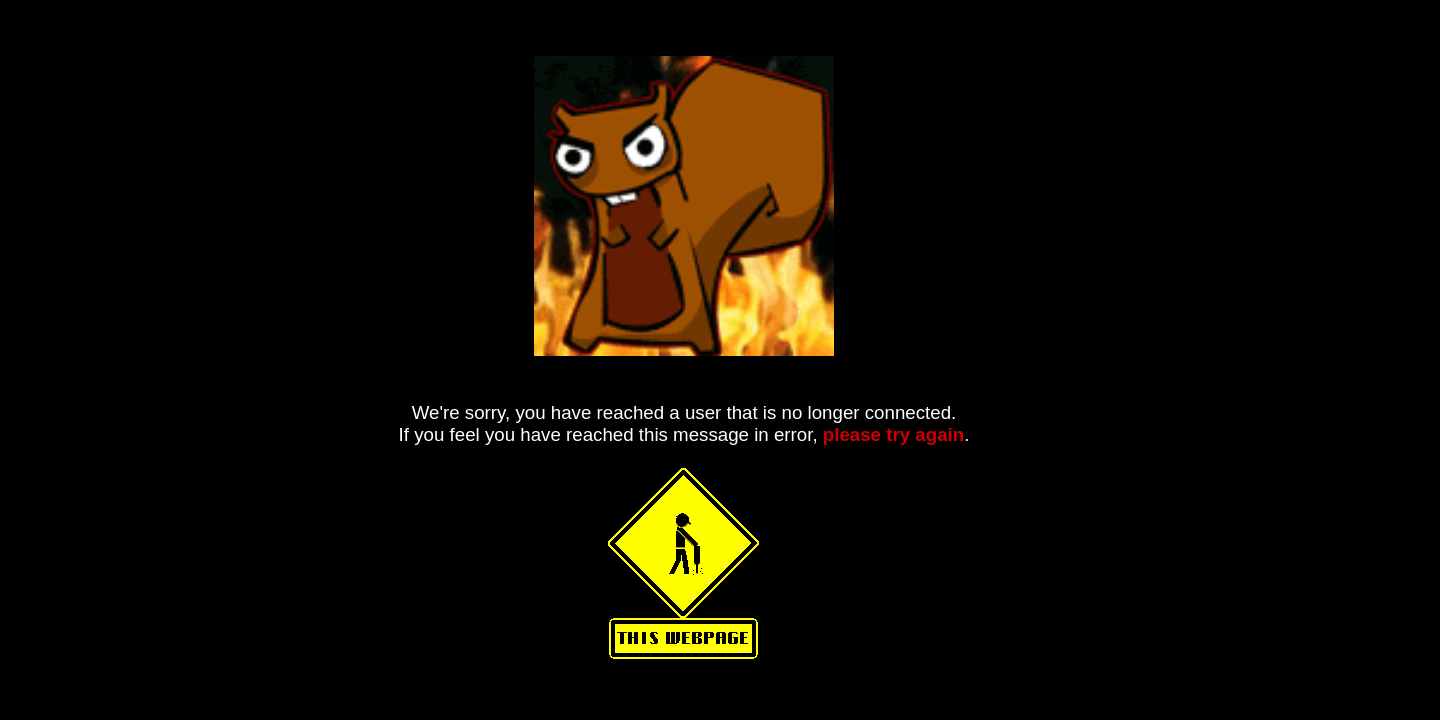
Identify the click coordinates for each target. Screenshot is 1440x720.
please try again (893, 434)
